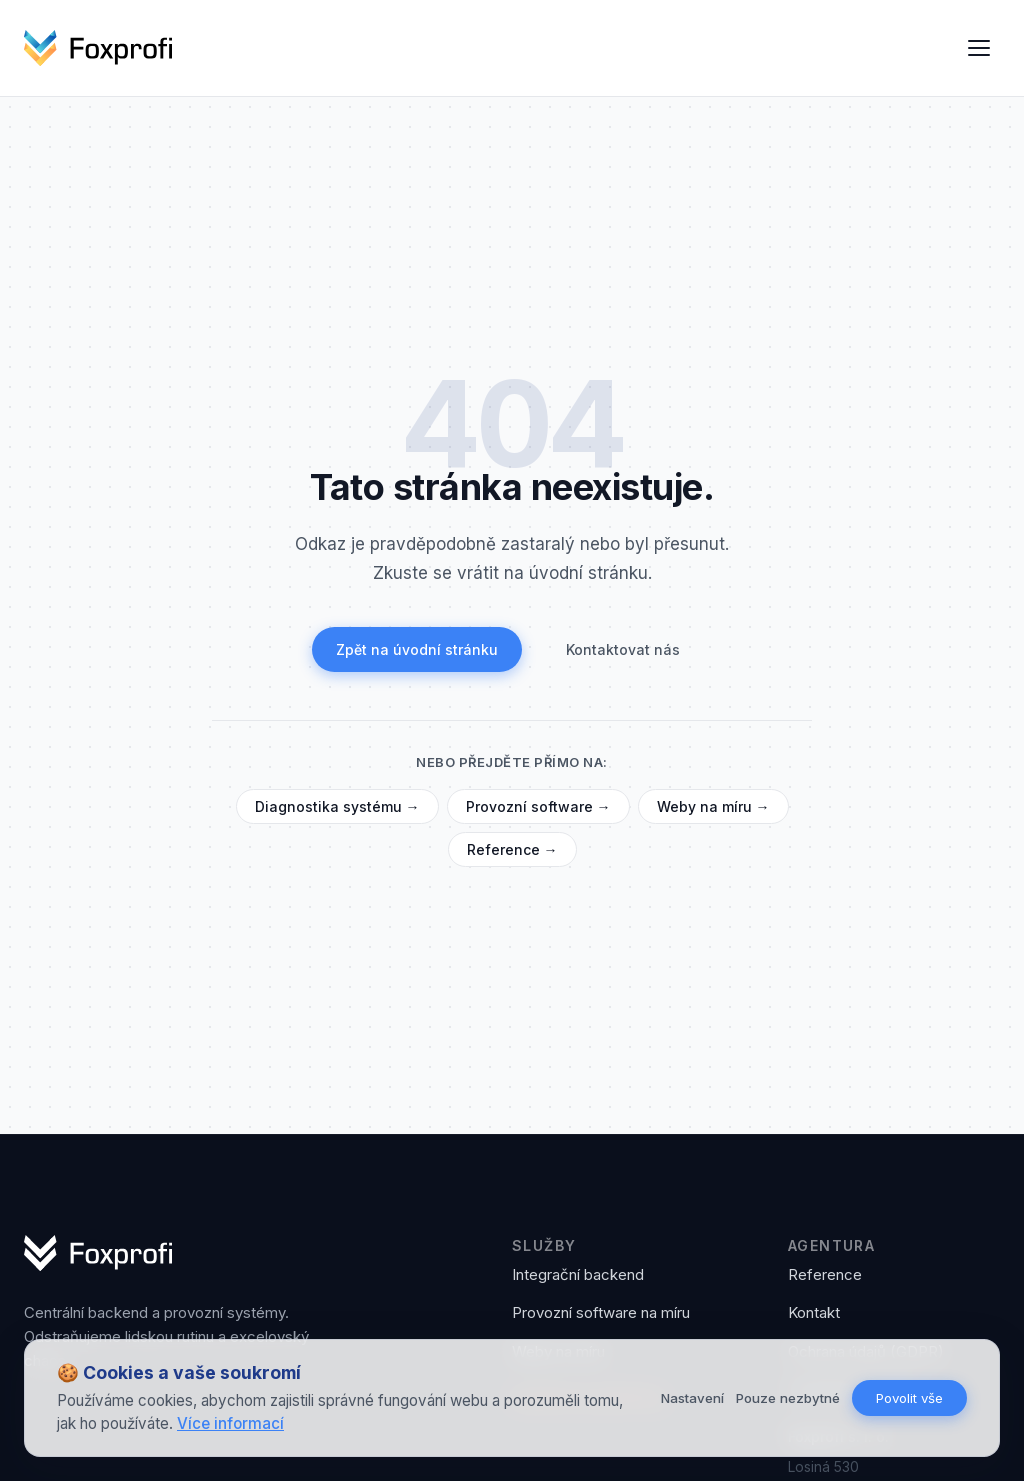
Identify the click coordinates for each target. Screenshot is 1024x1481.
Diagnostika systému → (337, 806)
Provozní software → (538, 806)
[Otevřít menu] (980, 48)
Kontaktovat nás (623, 649)
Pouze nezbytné (788, 1398)
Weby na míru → (713, 806)
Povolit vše (909, 1398)
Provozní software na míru (601, 1312)
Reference (825, 1274)
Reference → (512, 849)
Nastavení (692, 1398)
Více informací (230, 1423)
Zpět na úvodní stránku (417, 649)
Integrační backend (578, 1274)
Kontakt (814, 1312)
